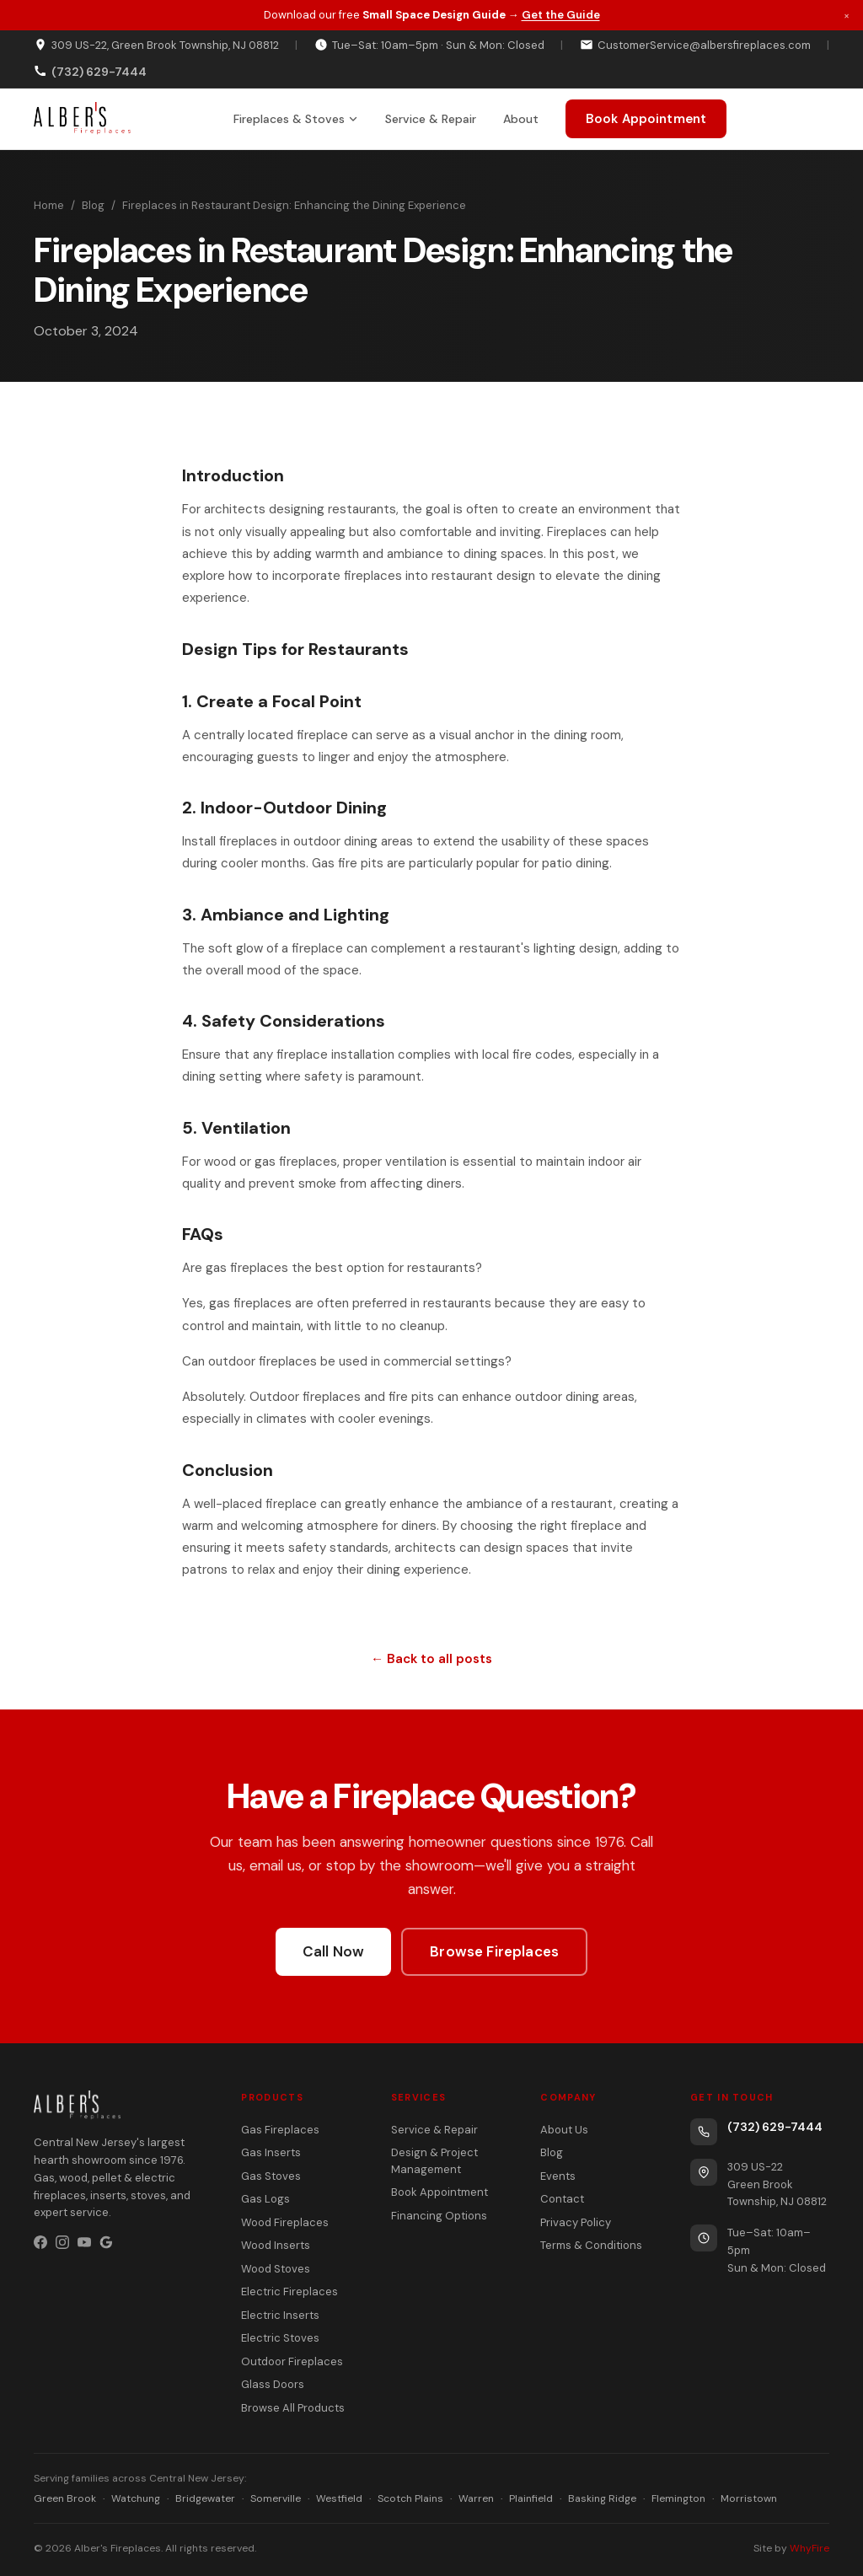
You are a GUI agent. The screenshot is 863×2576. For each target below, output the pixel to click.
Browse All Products (293, 2408)
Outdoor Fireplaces (292, 2361)
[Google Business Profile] (106, 2242)
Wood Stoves (275, 2269)
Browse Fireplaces (494, 1951)
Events (558, 2176)
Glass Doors (272, 2384)
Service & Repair (430, 118)
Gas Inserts (271, 2152)
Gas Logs (265, 2199)
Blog (93, 205)
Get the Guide (561, 15)
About (521, 118)
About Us (564, 2130)
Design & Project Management (434, 2160)
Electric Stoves (280, 2338)
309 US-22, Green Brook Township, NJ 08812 (156, 45)
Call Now (333, 1951)
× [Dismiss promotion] (847, 15)
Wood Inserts (275, 2245)
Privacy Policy (575, 2222)
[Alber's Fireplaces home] (82, 119)
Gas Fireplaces (280, 2130)
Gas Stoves (271, 2176)
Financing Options (439, 2215)
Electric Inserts (280, 2315)
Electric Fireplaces (289, 2291)
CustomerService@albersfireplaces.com (695, 45)
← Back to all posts (431, 1658)
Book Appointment (646, 118)
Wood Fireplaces (285, 2222)
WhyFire (809, 2548)
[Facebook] (40, 2242)
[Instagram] (62, 2242)
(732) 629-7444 (775, 2126)
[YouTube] (84, 2242)
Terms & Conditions (591, 2245)
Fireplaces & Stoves (295, 118)
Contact (562, 2199)
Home (49, 205)
